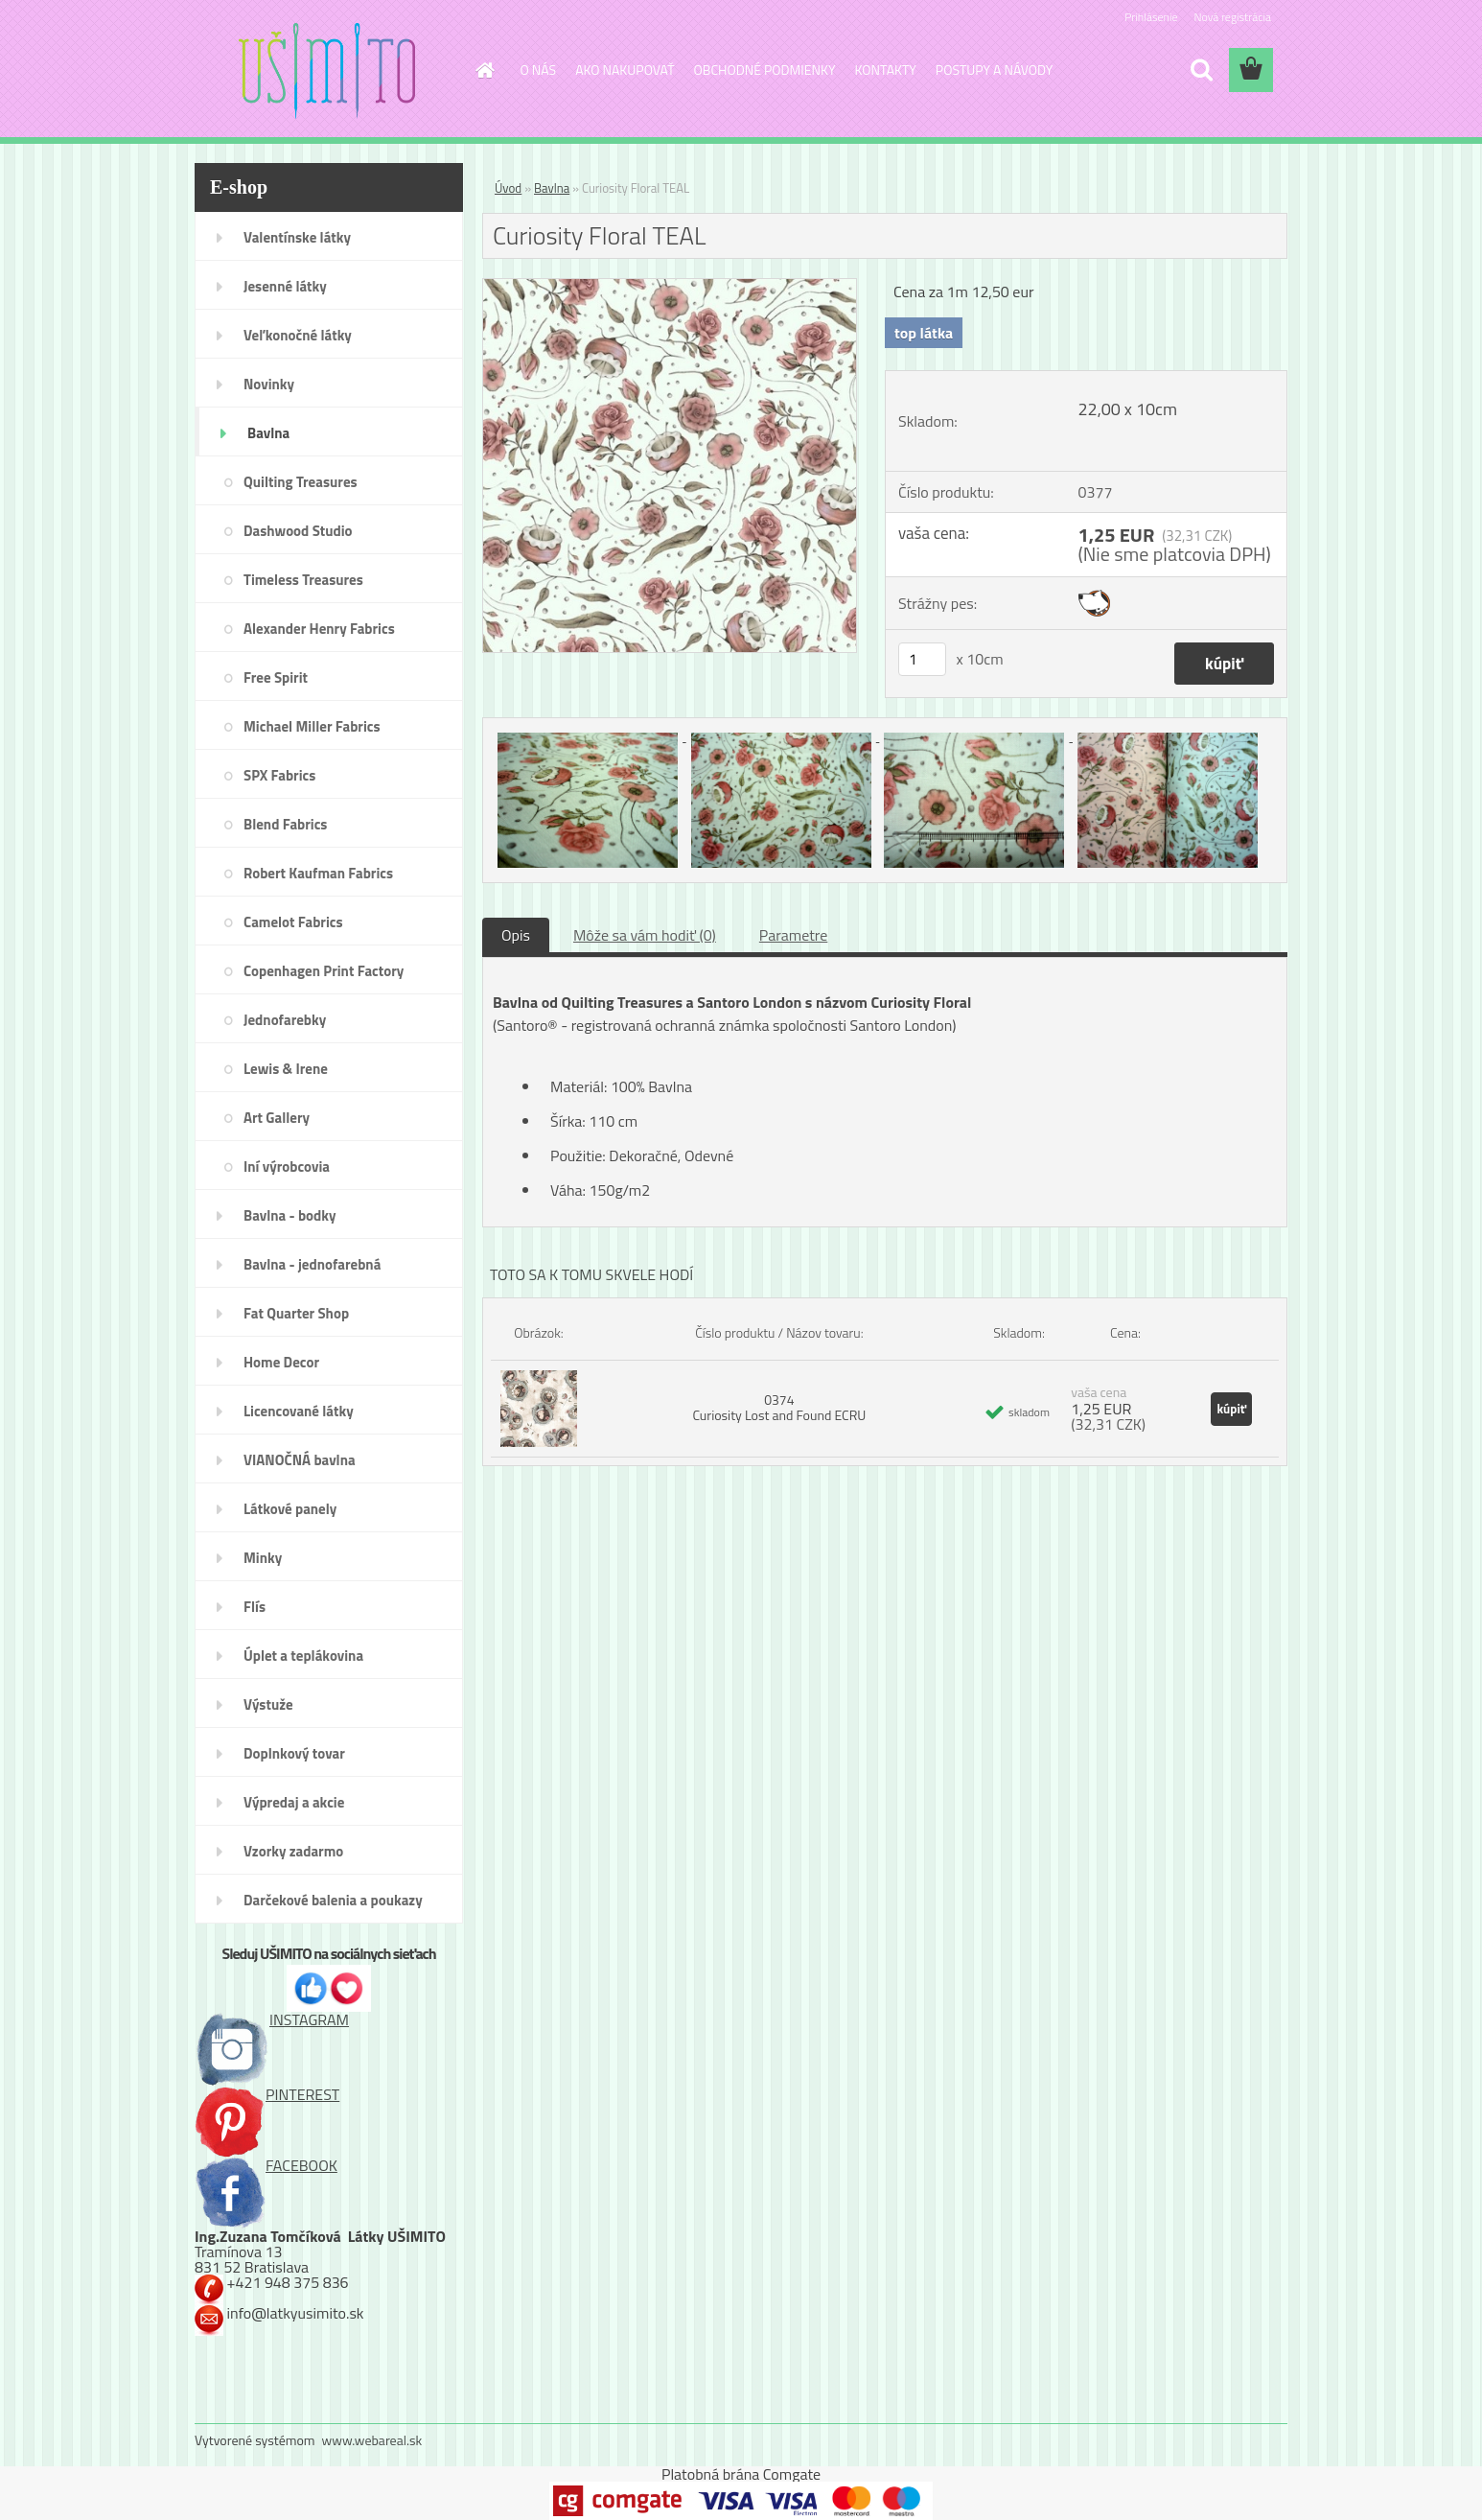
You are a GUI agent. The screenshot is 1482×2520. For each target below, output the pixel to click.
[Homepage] (484, 70)
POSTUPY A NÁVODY (994, 69)
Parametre (793, 934)
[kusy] (922, 659)
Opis (515, 934)
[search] (1201, 70)
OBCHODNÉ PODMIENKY (765, 69)
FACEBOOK (266, 2165)
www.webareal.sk (372, 2440)
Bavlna (551, 188)
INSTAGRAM (272, 2019)
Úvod (508, 188)
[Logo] (326, 71)
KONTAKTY (885, 69)
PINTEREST (267, 2094)
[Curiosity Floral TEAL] (669, 286)
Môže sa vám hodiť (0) (644, 934)
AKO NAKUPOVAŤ (624, 69)
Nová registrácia (1232, 17)
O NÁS (539, 69)
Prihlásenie (1150, 17)
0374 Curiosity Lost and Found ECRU (779, 1407)
